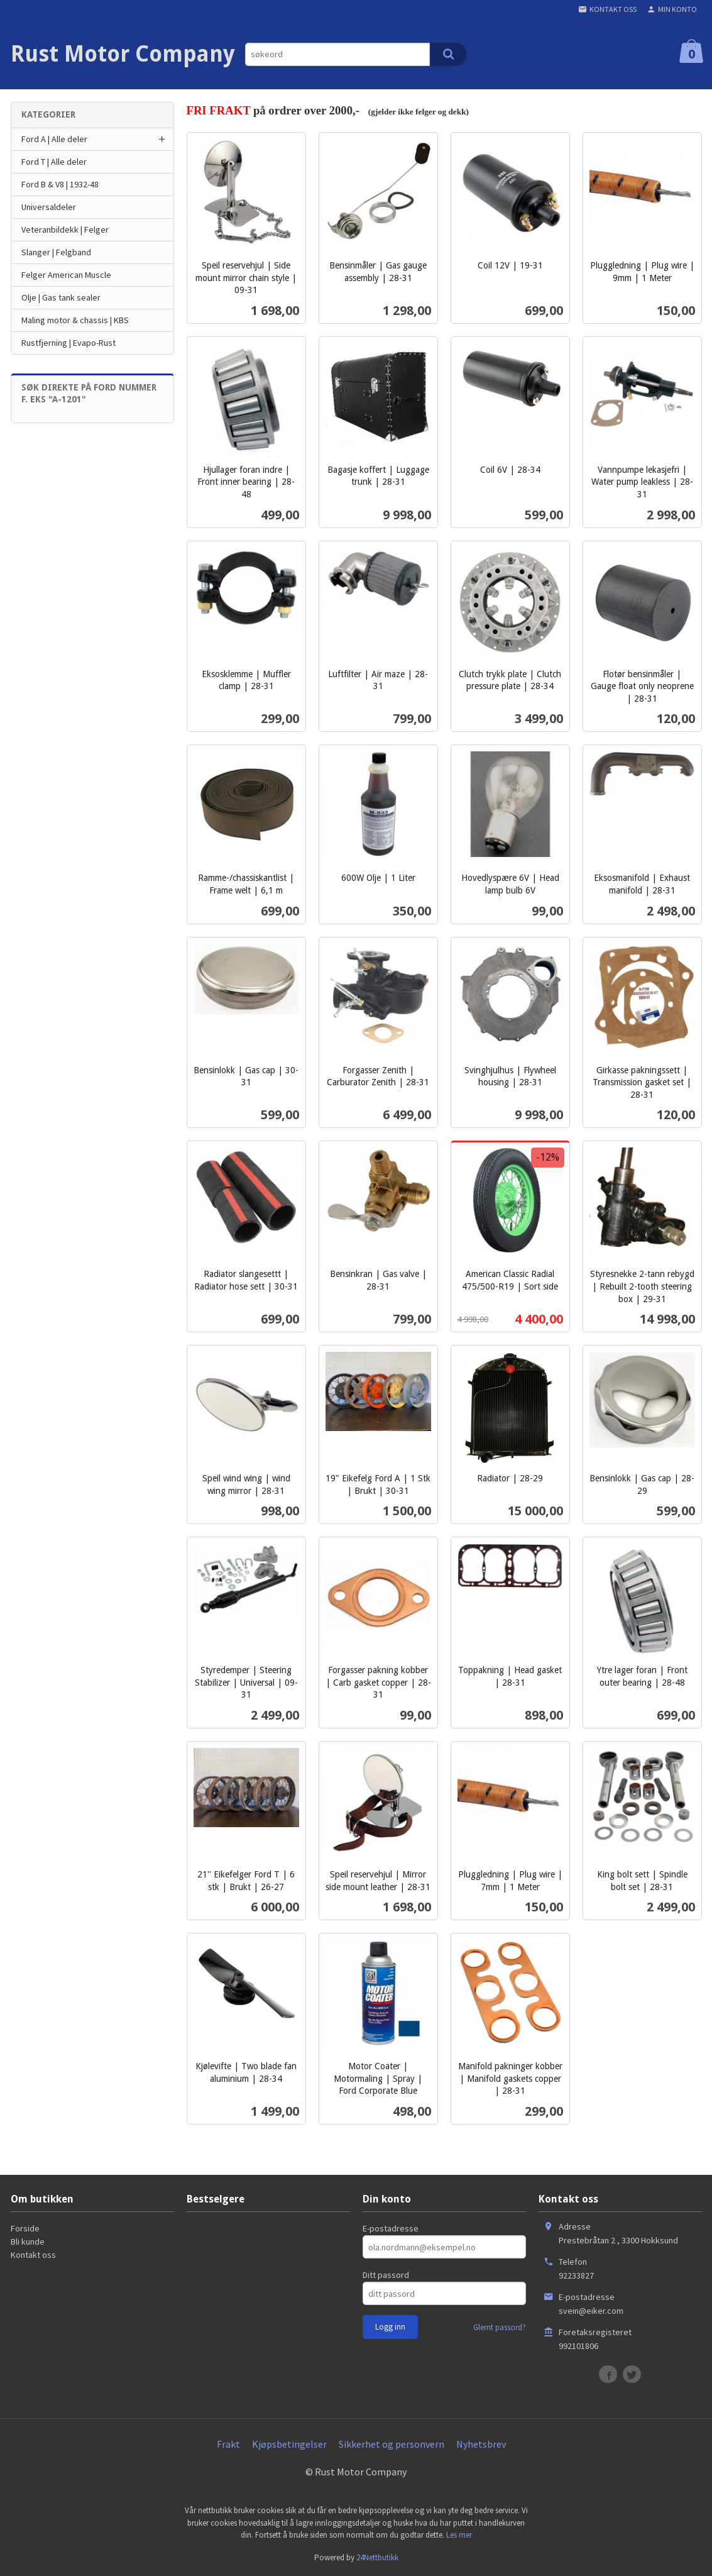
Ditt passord (386, 2274)
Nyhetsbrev (481, 2444)
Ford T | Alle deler (54, 161)
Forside (25, 2228)
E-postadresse (391, 2228)
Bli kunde (28, 2241)
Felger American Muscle (66, 274)
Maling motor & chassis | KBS (75, 320)
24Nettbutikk (377, 2557)
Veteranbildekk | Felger (65, 229)
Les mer (459, 2534)
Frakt (228, 2444)
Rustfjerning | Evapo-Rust (68, 342)
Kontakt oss (33, 2254)
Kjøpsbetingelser (289, 2444)
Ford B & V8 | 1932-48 (60, 184)
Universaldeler (48, 207)
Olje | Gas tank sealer (61, 297)
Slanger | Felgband (56, 252)
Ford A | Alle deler (54, 139)
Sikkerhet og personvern (391, 2444)
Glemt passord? (499, 2327)
